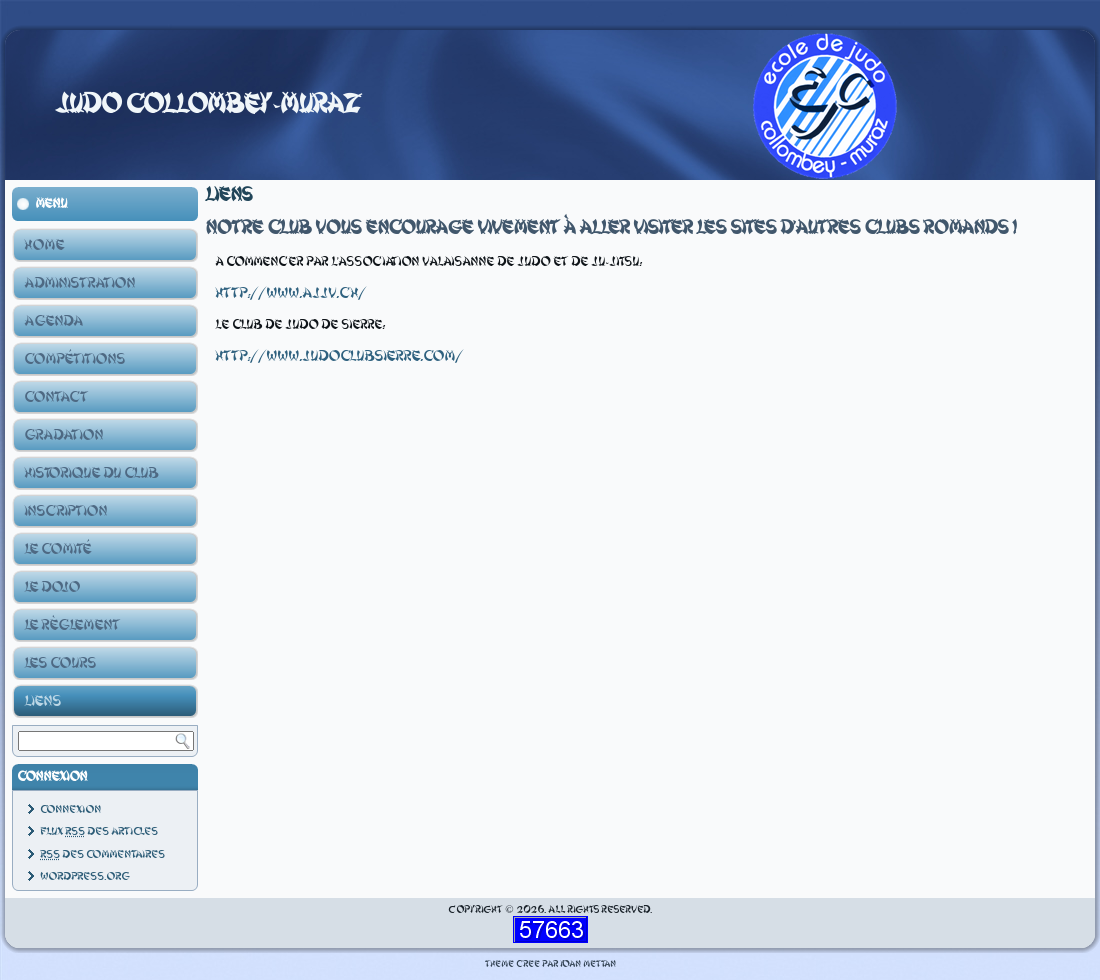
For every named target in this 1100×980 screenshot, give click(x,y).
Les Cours (60, 663)
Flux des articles (99, 831)
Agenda (53, 321)
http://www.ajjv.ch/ (290, 293)
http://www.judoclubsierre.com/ (339, 356)
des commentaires (102, 854)
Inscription (65, 511)
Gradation (63, 435)
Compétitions (74, 359)
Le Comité (57, 549)
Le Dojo (52, 587)
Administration (79, 283)
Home (44, 245)
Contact (56, 397)
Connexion (70, 809)
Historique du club (91, 473)
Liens (42, 701)
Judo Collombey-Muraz (208, 104)
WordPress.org (84, 876)
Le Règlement (72, 625)
